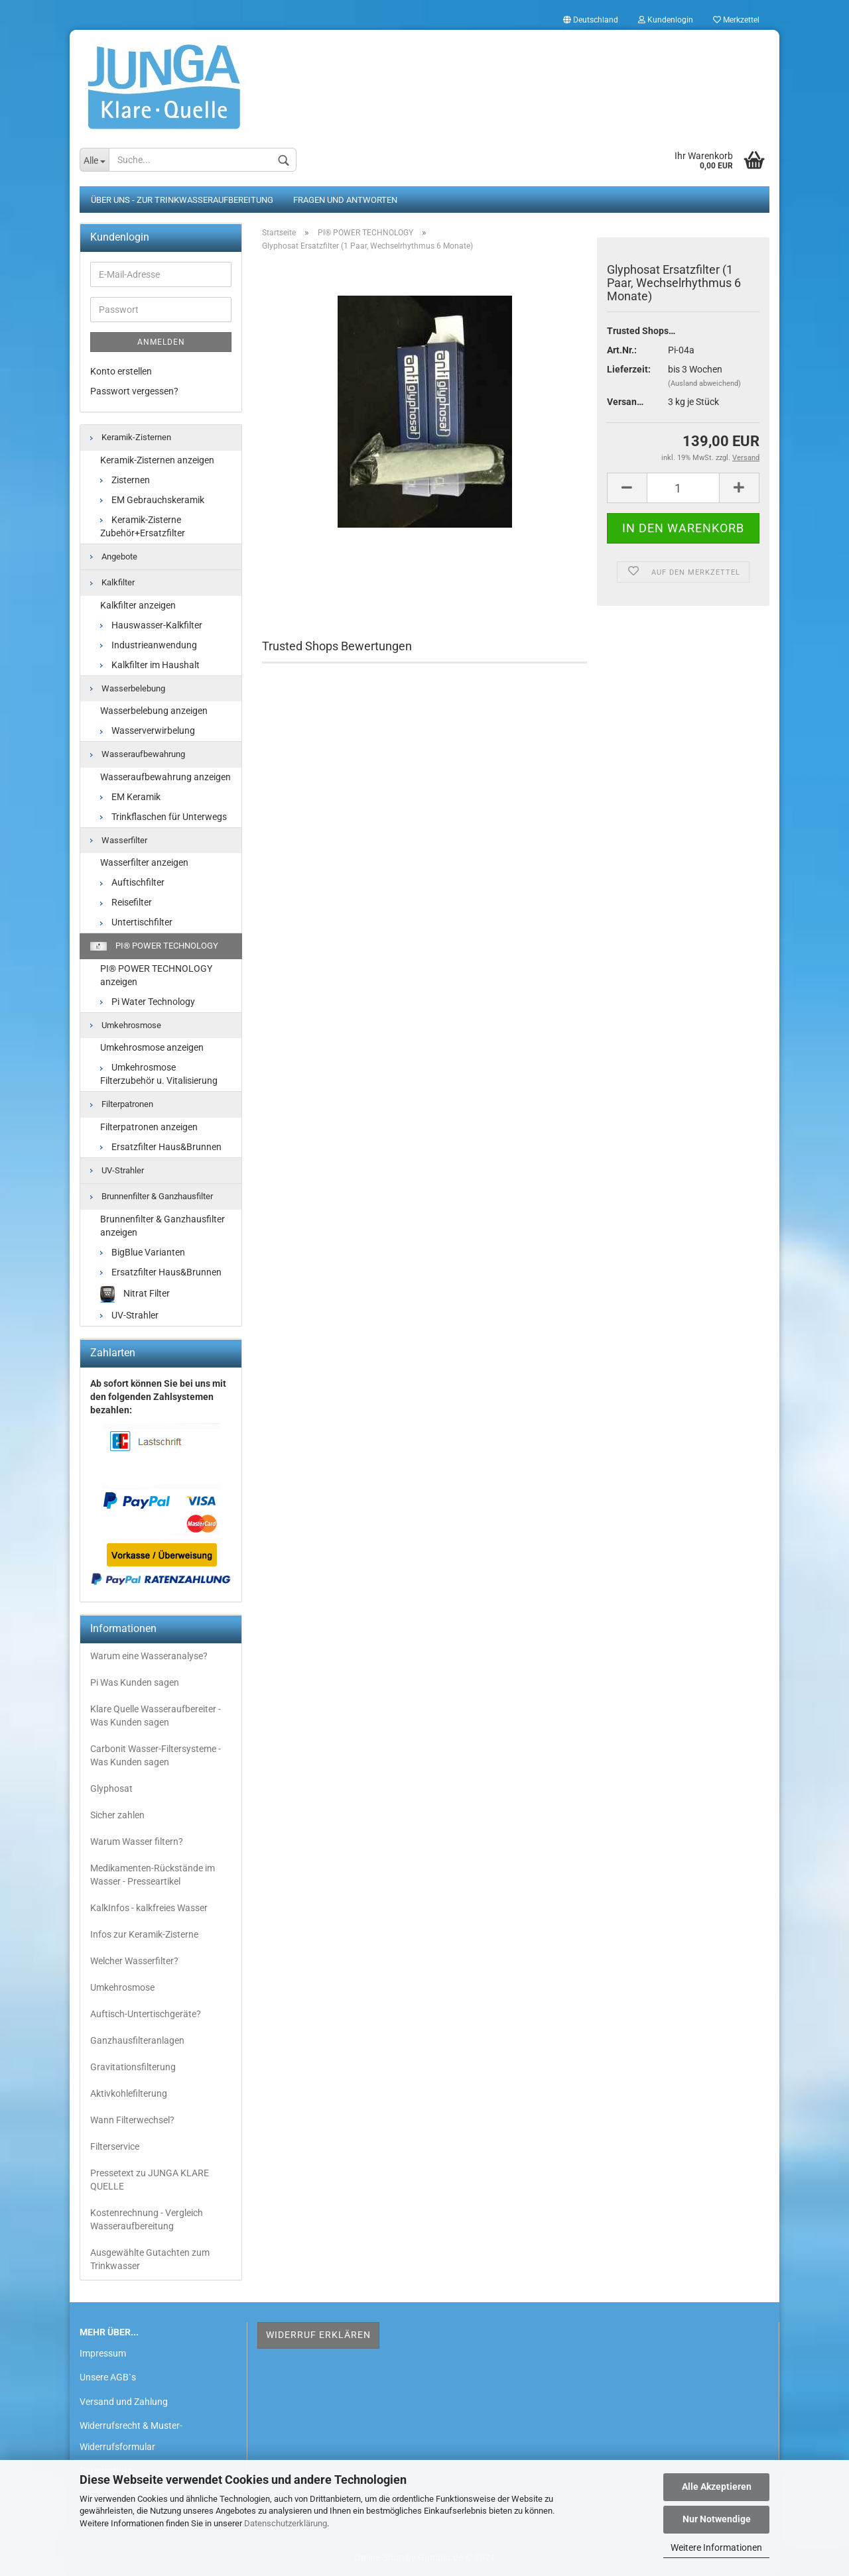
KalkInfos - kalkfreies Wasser (149, 1909)
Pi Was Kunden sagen (134, 1683)
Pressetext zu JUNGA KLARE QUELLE (149, 2181)
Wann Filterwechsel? (132, 2121)
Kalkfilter (112, 584)
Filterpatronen (121, 1105)
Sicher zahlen (117, 1816)
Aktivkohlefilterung (128, 2094)
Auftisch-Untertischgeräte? (145, 2015)
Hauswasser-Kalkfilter (151, 625)
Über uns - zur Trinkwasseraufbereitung (182, 201)
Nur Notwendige (717, 2519)
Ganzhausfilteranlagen (137, 2041)
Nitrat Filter (135, 1295)
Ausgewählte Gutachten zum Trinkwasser (150, 2260)
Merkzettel (736, 20)
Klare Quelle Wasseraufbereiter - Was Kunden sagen (155, 1717)
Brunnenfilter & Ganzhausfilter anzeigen (162, 1227)
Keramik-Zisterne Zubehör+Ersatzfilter (142, 527)
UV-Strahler (117, 1171)
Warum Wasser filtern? (136, 1843)
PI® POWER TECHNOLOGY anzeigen (156, 976)
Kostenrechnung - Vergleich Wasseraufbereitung (146, 2221)
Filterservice (114, 2147)
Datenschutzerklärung (285, 2523)
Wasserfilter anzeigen (144, 863)
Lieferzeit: (627, 370)
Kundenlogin (665, 20)
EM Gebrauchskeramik (152, 500)
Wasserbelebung (127, 689)
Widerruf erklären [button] (318, 2336)
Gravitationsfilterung (133, 2068)
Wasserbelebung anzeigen (154, 712)
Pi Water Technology (147, 1002)
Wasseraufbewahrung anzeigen (165, 777)
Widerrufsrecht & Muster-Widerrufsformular (131, 2437)
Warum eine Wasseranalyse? (149, 1657)
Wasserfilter (118, 841)
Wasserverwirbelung (147, 732)
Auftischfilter (132, 883)
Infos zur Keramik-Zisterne (144, 1935)
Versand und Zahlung (124, 2402)
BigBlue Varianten (142, 1253)
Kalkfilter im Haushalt (150, 665)
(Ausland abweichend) (704, 385)
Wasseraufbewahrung (137, 755)
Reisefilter (126, 903)
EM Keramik (130, 797)
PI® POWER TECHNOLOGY (154, 947)
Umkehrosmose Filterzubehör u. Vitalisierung (159, 1075)
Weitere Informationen (716, 2547)
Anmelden (161, 343)
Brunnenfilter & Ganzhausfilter (151, 1197)
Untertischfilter (136, 923)
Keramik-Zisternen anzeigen (157, 460)
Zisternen (125, 480)
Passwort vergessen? (134, 392)
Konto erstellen (121, 372)
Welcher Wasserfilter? (134, 1962)
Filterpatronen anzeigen (149, 1128)
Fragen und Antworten (345, 201)
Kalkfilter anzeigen (138, 606)
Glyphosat (111, 1790)
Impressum (103, 2354)
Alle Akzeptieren (716, 2486)
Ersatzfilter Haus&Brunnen (161, 1147)
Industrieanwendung (148, 645)
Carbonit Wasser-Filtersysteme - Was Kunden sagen (155, 1757)
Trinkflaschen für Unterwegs (163, 817)
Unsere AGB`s (108, 2378)
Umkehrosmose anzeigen (152, 1048)
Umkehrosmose (125, 1026)
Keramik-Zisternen (130, 438)
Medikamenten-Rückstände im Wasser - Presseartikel (152, 1876)
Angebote (113, 557)
